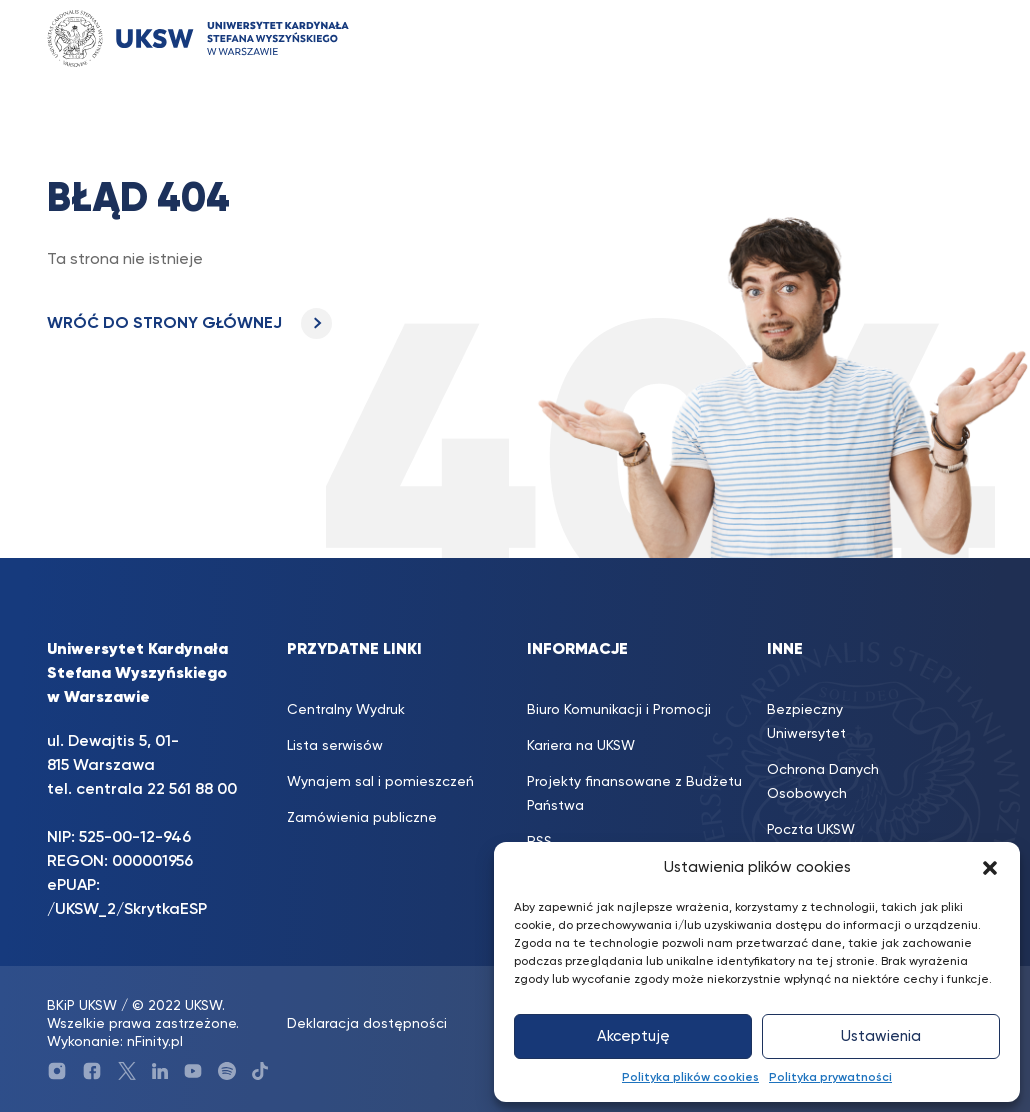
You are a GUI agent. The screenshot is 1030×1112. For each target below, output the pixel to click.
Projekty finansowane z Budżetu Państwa (634, 794)
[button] (990, 868)
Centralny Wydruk (346, 710)
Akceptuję (633, 1036)
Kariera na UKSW (581, 746)
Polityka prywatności (830, 1078)
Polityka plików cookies (690, 1078)
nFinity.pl (155, 1042)
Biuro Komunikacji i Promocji (619, 710)
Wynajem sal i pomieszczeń (380, 782)
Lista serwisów (335, 746)
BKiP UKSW (82, 1006)
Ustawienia (881, 1036)
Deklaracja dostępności (367, 1024)
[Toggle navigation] (948, 38)
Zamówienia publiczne (362, 818)
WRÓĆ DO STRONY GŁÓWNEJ (189, 324)
